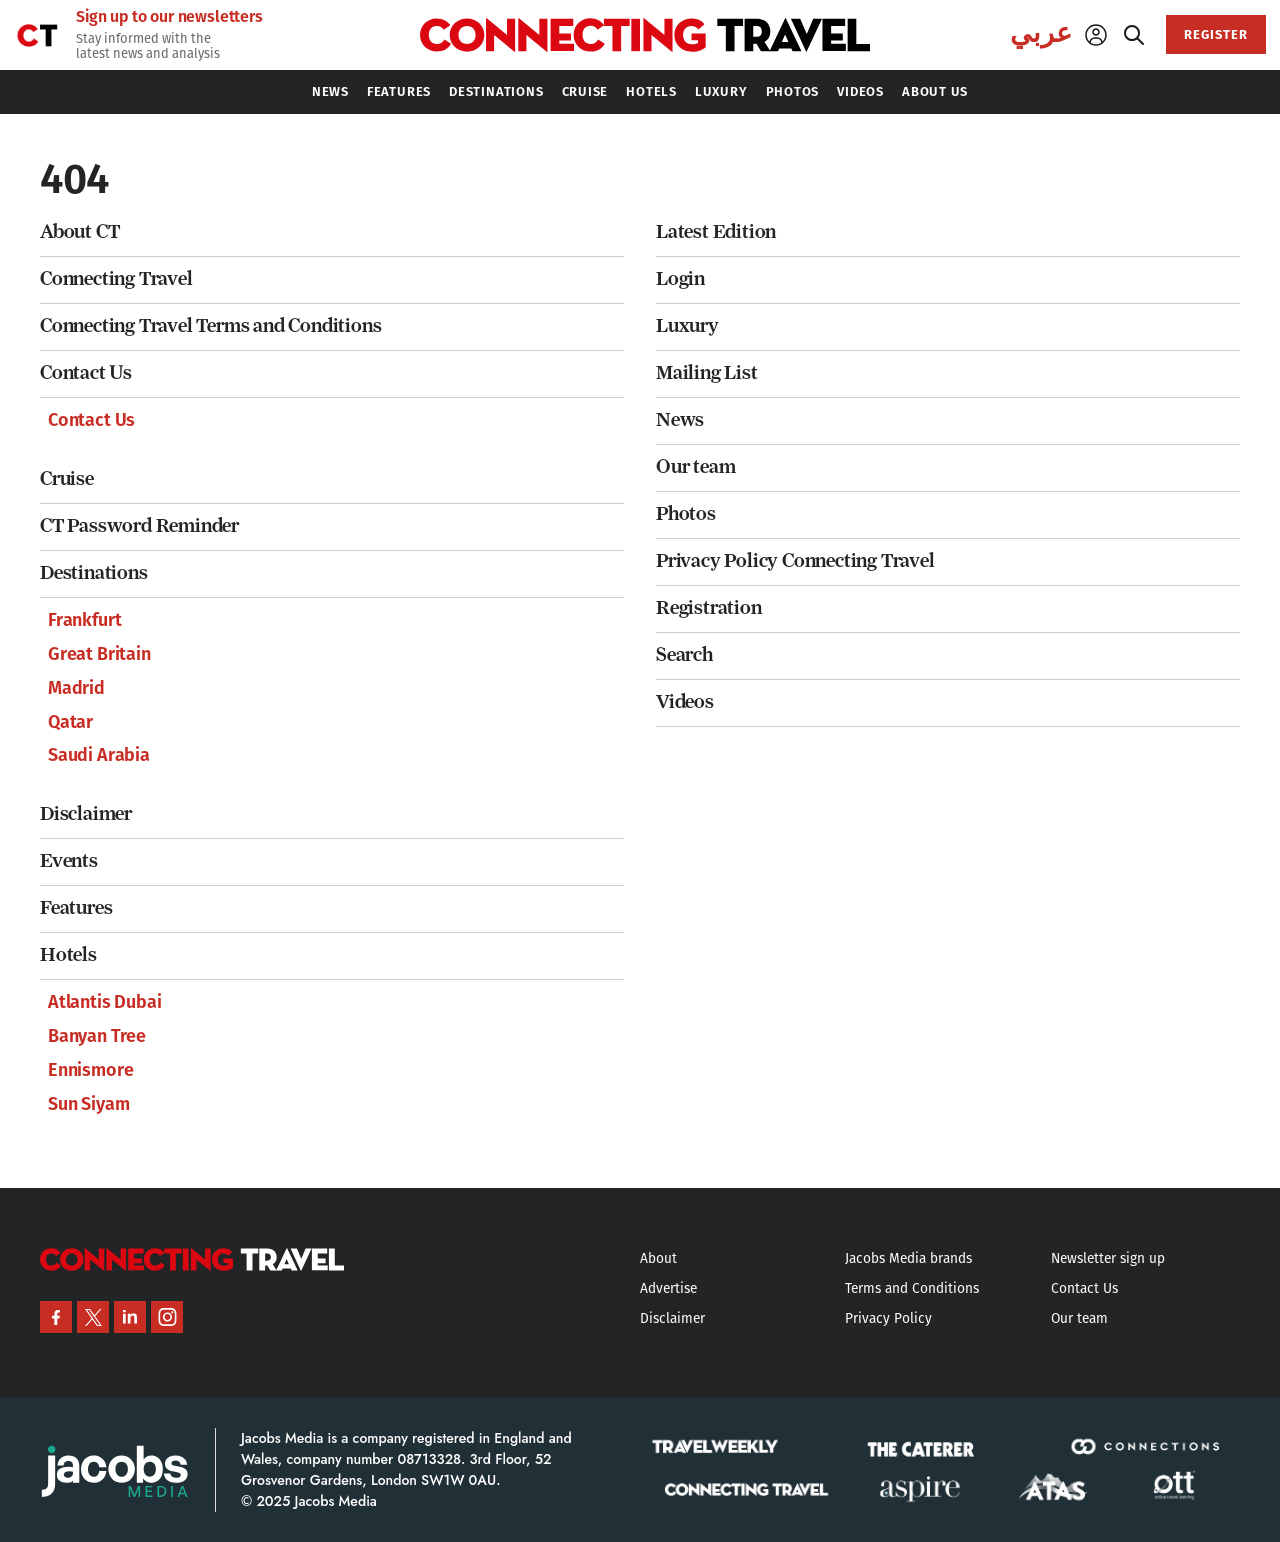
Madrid (76, 688)
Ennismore (90, 1070)
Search (684, 654)
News (680, 419)
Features (76, 907)
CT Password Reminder (139, 525)
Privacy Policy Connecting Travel (795, 560)
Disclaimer (86, 813)
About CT (79, 231)
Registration (709, 607)
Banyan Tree (97, 1036)
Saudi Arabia (99, 755)
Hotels (68, 954)
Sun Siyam (88, 1104)
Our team (695, 466)
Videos (685, 701)
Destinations (94, 572)
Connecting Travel (116, 278)
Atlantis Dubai (104, 1002)
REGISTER (1216, 34)
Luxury (687, 325)
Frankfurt (84, 620)
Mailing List (707, 372)
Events (69, 860)
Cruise (67, 478)
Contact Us (86, 372)
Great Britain (99, 654)
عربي (1041, 33)
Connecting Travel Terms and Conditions (210, 325)
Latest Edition (716, 231)
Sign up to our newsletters (169, 17)
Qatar (70, 722)
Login (680, 278)
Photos (686, 513)
